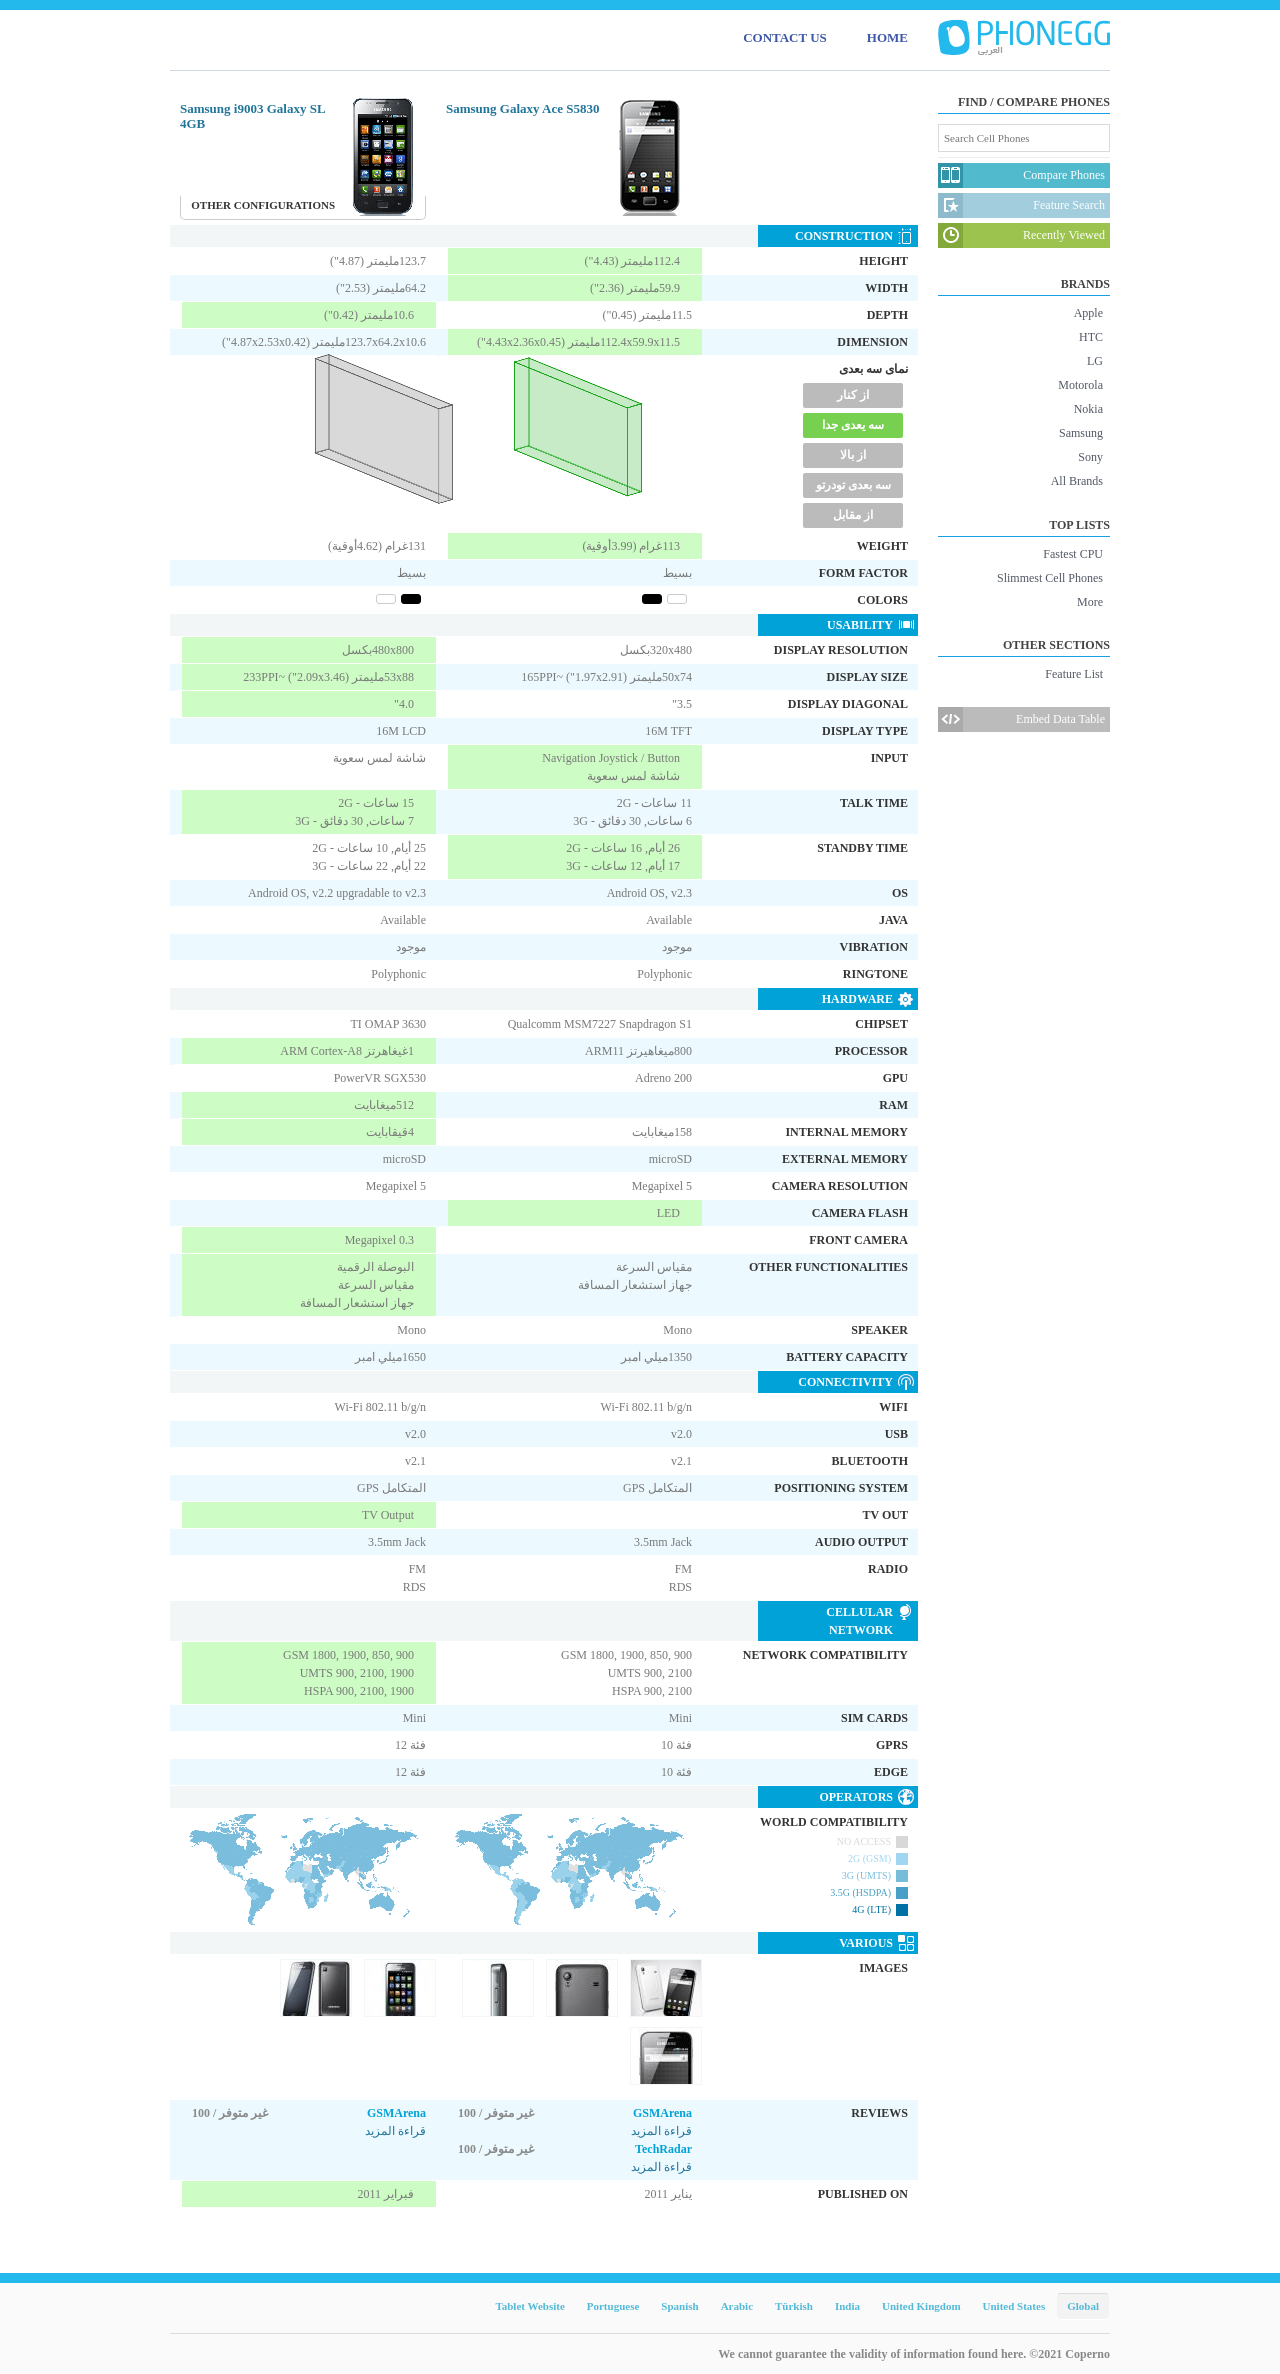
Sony (1090, 457)
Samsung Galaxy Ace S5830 (523, 108)
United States (1014, 2306)
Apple (1088, 313)
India (847, 2306)
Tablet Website (529, 2306)
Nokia (1088, 409)
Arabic (737, 2306)
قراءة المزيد (395, 2131)
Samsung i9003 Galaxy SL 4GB (252, 116)
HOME (887, 37)
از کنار (853, 395)
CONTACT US (785, 37)
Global (1083, 2306)
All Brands (1077, 481)
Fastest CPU (1073, 554)
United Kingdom (921, 2306)
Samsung (1081, 433)
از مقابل (853, 515)
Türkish (794, 2306)
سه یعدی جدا (853, 425)
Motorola (1080, 385)
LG (1095, 361)
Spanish (679, 2306)
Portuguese (613, 2306)
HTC (1091, 337)
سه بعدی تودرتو (853, 485)
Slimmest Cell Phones (1050, 578)
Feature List (1074, 674)
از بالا (853, 455)
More (1090, 602)
